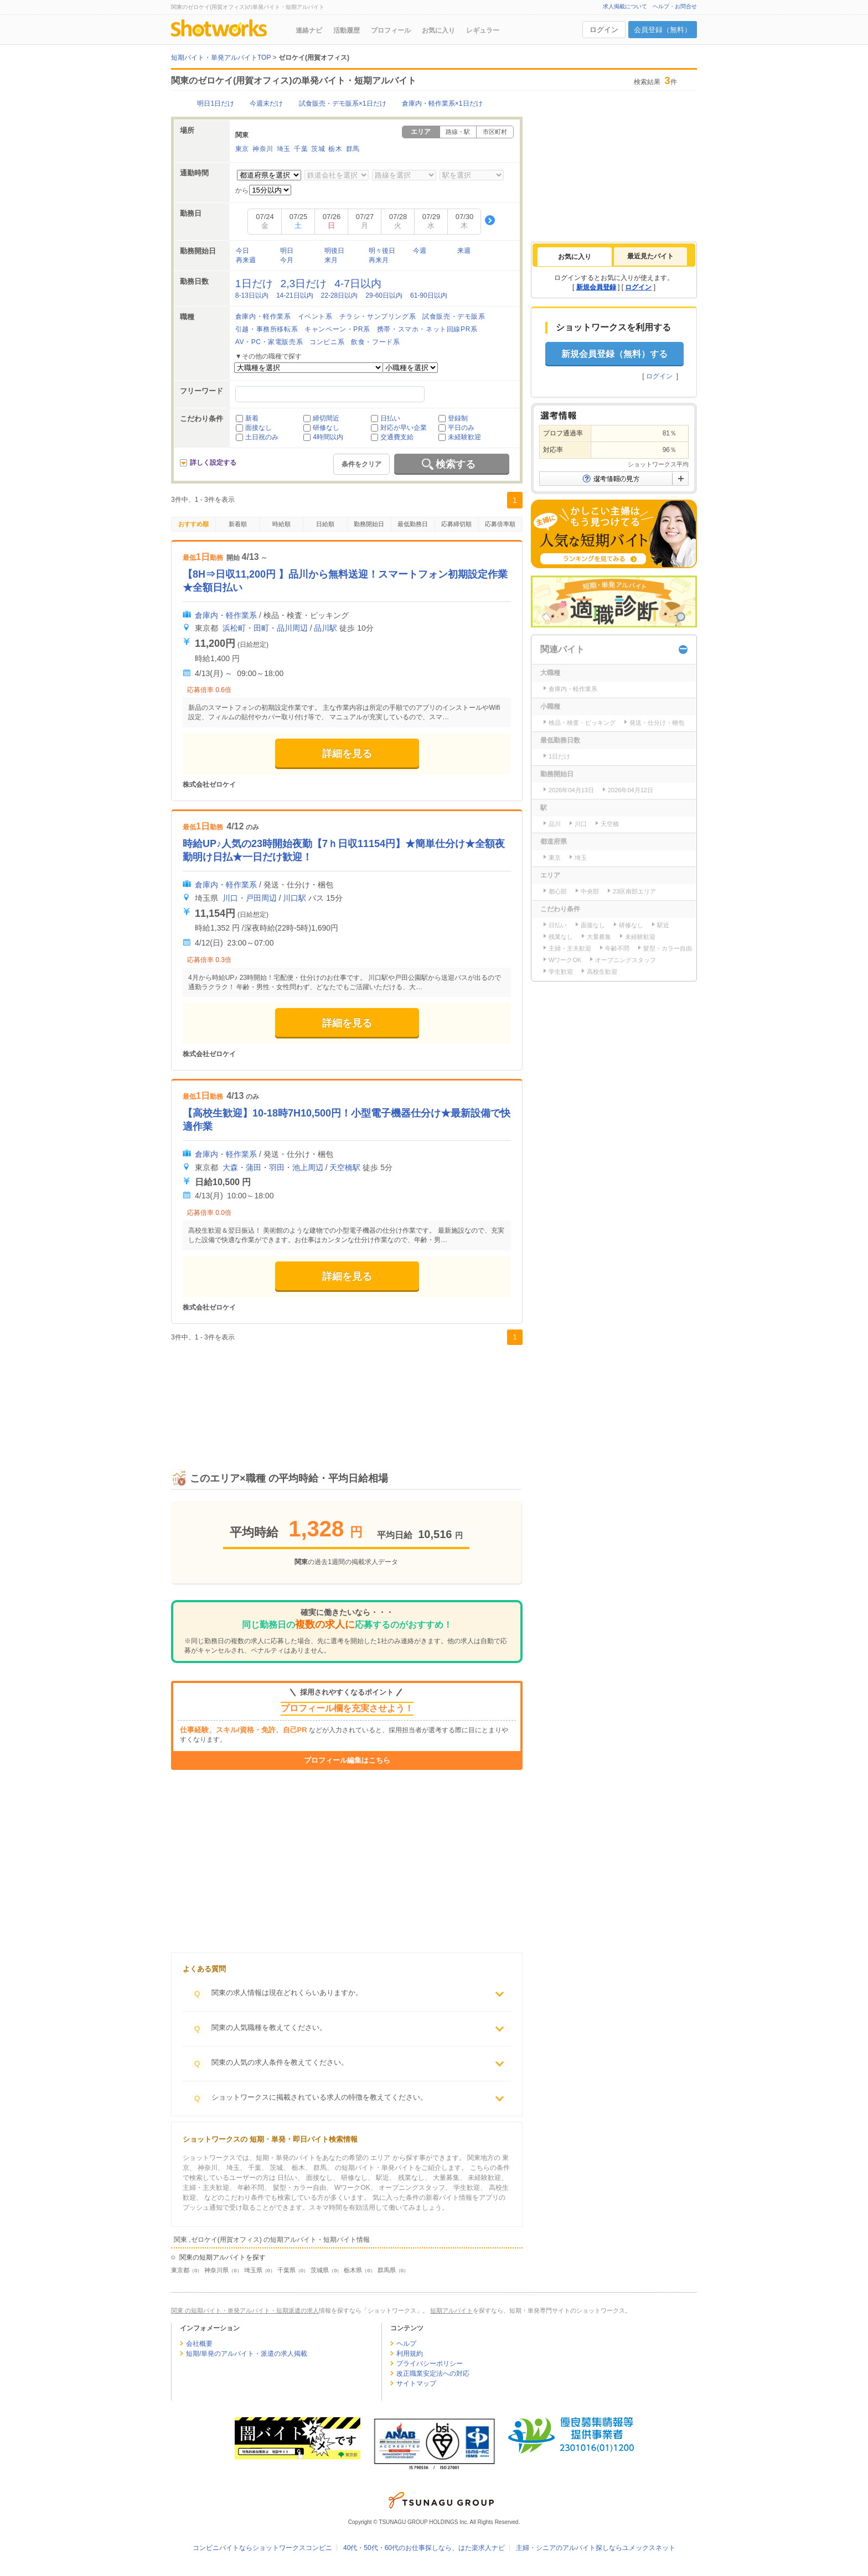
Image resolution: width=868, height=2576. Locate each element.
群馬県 (387, 2270)
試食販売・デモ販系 (453, 316)
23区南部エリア (634, 891)
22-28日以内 (339, 295)
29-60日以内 (383, 295)
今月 (286, 260)
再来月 (379, 260)
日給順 (325, 524)
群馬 (353, 149)
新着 (252, 418)
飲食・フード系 (375, 342)
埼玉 (284, 149)
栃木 (335, 149)
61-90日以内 (428, 295)
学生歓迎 (561, 971)
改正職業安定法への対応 (432, 2373)
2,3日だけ (304, 283)
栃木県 (353, 2270)
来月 (331, 260)
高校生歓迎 (602, 971)
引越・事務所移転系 (266, 329)
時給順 (281, 524)
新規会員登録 (596, 287)
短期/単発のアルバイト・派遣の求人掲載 (246, 2353)
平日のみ (461, 428)
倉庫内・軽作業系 (263, 316)
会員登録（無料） (662, 29)
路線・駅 (458, 131)
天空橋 (610, 823)
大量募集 (599, 936)
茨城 (318, 149)
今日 (242, 251)
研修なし (326, 428)
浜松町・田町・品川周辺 (265, 628)
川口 (581, 823)
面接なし (258, 428)
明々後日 (382, 251)
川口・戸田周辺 (250, 898)
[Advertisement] (347, 1395)
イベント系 (315, 316)
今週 (419, 251)
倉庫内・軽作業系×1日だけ (442, 103)
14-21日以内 (294, 295)
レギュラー (482, 30)
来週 (464, 251)
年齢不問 (617, 948)
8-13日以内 (251, 295)
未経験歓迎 (464, 437)
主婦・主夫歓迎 (570, 948)
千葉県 (286, 2270)
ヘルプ (406, 2344)
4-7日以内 (357, 283)
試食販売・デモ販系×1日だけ (342, 103)
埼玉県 (253, 2270)
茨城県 (320, 2270)
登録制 (458, 418)
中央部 (590, 891)
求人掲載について (625, 6)
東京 (242, 149)
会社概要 (199, 2344)
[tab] (575, 256)
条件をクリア (361, 464)
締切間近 (326, 418)
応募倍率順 (500, 524)
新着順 (238, 524)
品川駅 (325, 628)
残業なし (561, 936)
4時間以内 (328, 437)
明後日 (334, 251)
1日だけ (254, 283)
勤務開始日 (369, 524)
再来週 (246, 260)
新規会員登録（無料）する (614, 354)
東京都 (180, 2270)
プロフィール (391, 30)
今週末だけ (266, 103)
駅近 (663, 925)
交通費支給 (397, 437)
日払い (390, 418)
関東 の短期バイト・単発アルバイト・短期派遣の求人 (245, 2310)
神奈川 (262, 149)
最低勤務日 (412, 524)
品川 (555, 823)
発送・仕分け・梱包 (656, 722)
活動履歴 (346, 30)
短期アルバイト (451, 2310)
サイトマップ (416, 2383)
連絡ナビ (309, 30)
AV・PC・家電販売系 (269, 342)
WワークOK (565, 960)
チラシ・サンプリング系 (377, 316)
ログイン (604, 29)
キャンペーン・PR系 (337, 329)
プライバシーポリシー (429, 2363)
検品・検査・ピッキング (582, 722)
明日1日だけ (215, 103)
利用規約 (409, 2353)
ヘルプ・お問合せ (675, 6)
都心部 (558, 891)
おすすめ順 (193, 524)
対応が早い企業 (403, 428)
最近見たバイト (650, 256)
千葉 (301, 149)
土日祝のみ (261, 437)
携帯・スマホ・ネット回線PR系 (427, 329)
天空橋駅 (344, 1167)
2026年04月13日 (571, 790)
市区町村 (495, 131)
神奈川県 (216, 2270)
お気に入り (438, 30)
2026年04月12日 (630, 790)
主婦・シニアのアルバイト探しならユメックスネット (595, 2548)
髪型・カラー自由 (667, 948)
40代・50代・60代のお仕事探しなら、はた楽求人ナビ (424, 2548)
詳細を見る (347, 753)
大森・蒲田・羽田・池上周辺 (273, 1167)
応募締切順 (456, 524)
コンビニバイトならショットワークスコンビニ (262, 2548)
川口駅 (294, 898)
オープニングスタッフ (625, 960)
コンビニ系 (326, 342)
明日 (286, 251)
